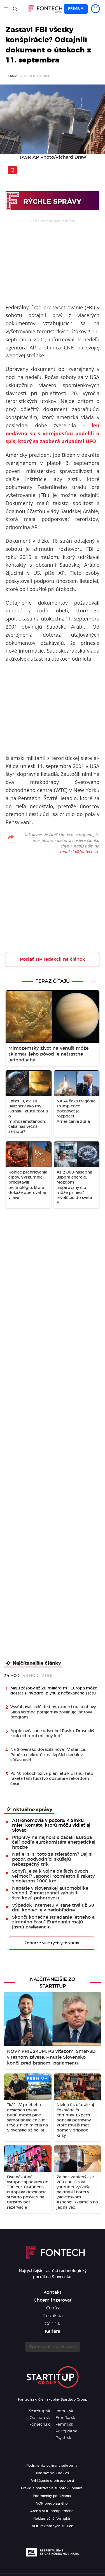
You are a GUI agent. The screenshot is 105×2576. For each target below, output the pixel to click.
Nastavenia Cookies (52, 2473)
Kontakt (52, 2292)
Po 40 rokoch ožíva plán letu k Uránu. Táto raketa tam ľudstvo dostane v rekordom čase (51, 1779)
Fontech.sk (39, 2425)
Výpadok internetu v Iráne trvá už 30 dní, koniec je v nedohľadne (53, 1908)
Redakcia (53, 2316)
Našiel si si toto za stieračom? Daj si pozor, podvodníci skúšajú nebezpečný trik (52, 1859)
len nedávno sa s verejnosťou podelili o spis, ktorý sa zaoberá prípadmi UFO (52, 433)
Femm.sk (64, 2425)
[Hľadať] (15, 9)
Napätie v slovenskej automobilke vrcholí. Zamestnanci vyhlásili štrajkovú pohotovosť (50, 1893)
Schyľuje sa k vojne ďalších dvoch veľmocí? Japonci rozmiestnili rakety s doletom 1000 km (53, 1876)
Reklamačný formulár (52, 2518)
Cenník (52, 2323)
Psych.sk (63, 2438)
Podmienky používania (52, 2496)
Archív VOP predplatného (52, 2511)
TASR (12, 76)
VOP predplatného (52, 2503)
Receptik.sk (66, 2431)
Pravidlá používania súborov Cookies (52, 2488)
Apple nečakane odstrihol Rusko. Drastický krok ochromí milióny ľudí (52, 1733)
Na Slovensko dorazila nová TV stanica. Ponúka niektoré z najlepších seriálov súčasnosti (48, 1755)
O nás (52, 2308)
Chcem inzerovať (53, 2300)
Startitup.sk (39, 2411)
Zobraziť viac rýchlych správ (51, 1943)
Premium (75, 9)
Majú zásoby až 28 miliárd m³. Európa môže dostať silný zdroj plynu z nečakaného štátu (53, 1690)
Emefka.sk (65, 2418)
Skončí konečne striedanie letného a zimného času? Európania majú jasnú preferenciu (53, 1922)
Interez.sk (64, 2411)
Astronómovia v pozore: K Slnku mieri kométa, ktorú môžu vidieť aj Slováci (51, 1825)
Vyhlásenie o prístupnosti (52, 2480)
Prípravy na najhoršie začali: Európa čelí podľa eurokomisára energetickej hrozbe (53, 1842)
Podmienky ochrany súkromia (51, 2465)
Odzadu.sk (40, 2418)
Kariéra (52, 2331)
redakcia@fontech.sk (79, 851)
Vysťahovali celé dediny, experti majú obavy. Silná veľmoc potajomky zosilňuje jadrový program (53, 1712)
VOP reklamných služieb (52, 2526)
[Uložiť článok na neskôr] (12, 170)
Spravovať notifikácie (52, 2347)
